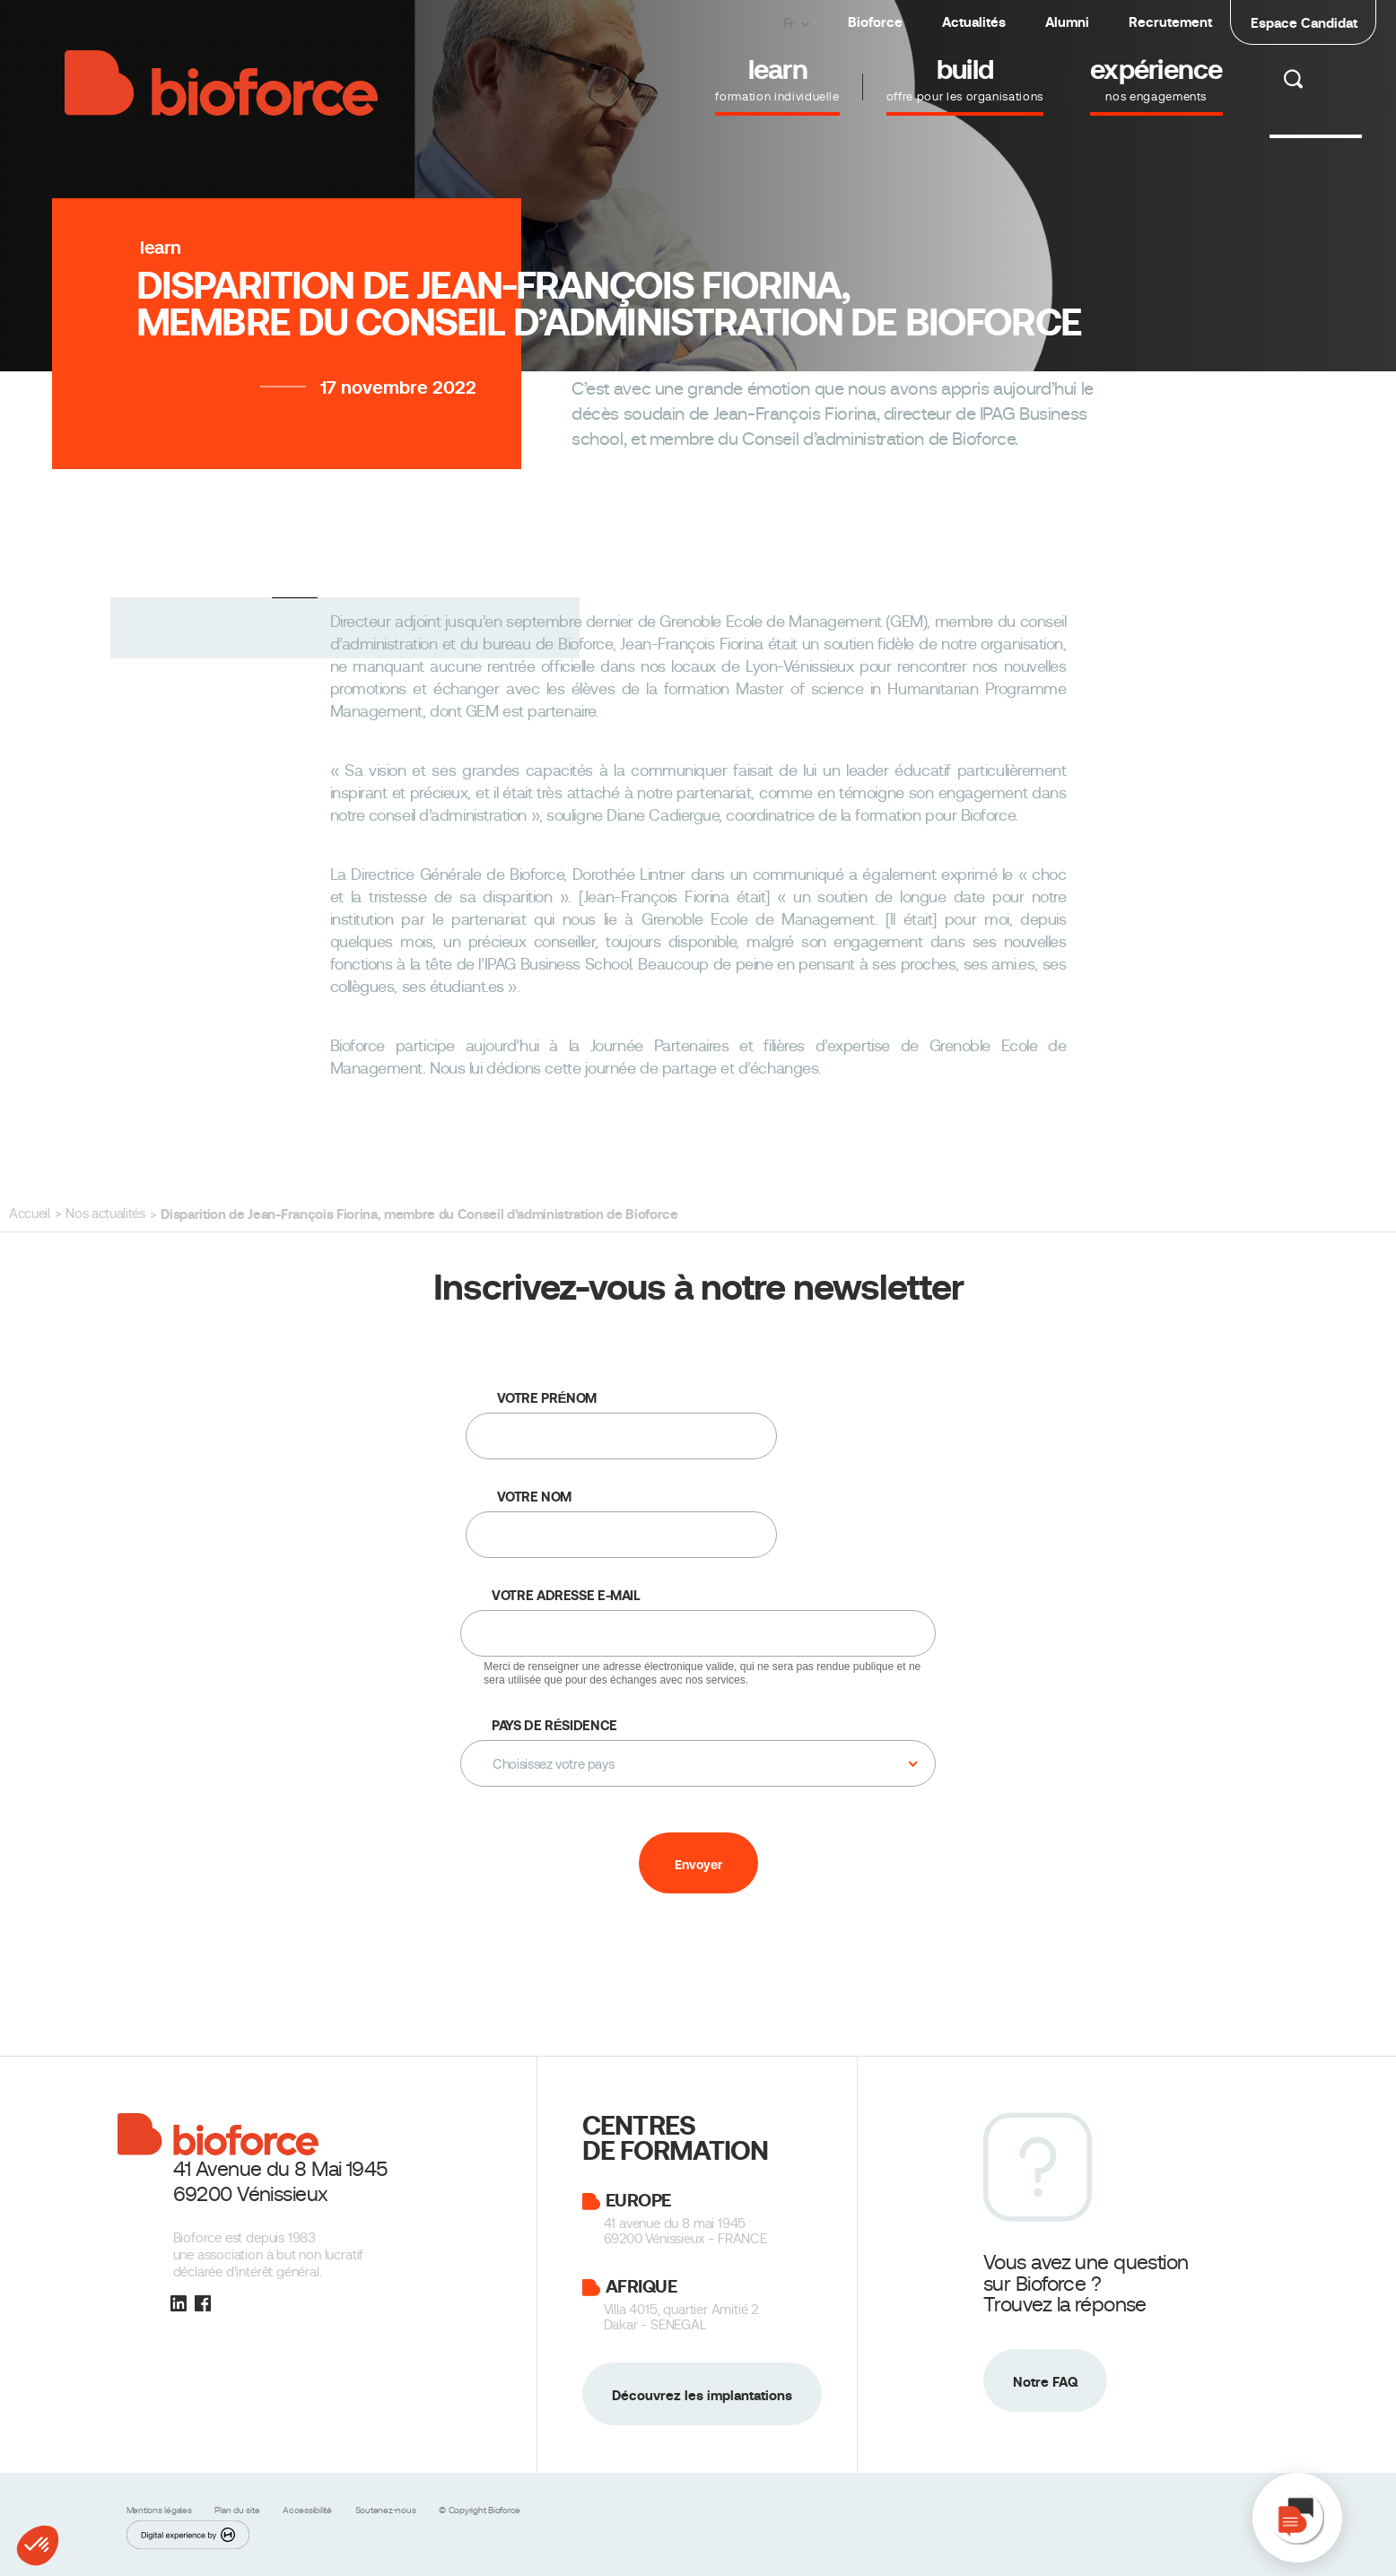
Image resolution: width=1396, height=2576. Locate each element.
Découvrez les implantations (702, 2395)
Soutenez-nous (387, 2510)
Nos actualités (104, 1213)
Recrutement (1170, 22)
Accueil (29, 1213)
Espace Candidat (1304, 22)
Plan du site (238, 2510)
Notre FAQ (1045, 2381)
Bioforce (875, 22)
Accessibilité (309, 2510)
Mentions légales (161, 2510)
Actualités (974, 22)
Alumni (1067, 22)
